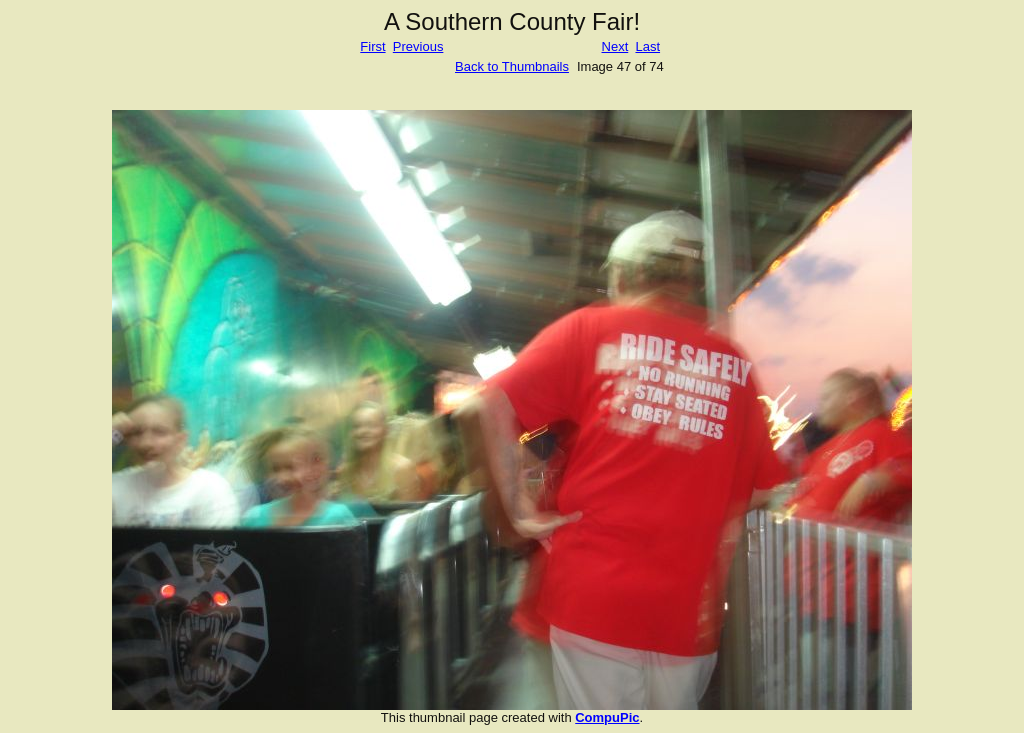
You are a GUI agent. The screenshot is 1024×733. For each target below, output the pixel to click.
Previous (418, 46)
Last (647, 46)
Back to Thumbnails (512, 66)
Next (615, 46)
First (372, 46)
